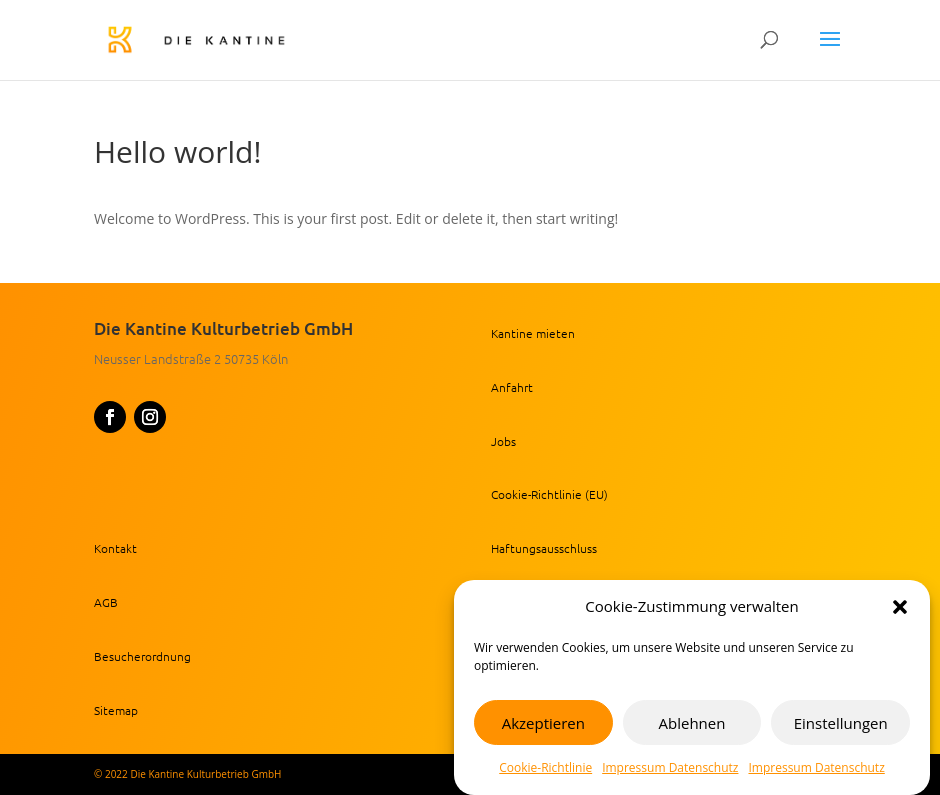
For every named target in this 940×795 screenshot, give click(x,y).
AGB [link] (106, 602)
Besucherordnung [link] (142, 656)
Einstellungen (841, 723)
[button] (900, 607)
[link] (233, 38)
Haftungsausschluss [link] (544, 548)
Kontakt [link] (115, 548)
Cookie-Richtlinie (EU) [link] (549, 494)
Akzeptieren (543, 723)
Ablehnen (692, 723)
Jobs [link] (503, 441)
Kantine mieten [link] (533, 333)
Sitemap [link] (116, 710)
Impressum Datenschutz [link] (670, 767)
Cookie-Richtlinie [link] (545, 767)
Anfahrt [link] (512, 387)
